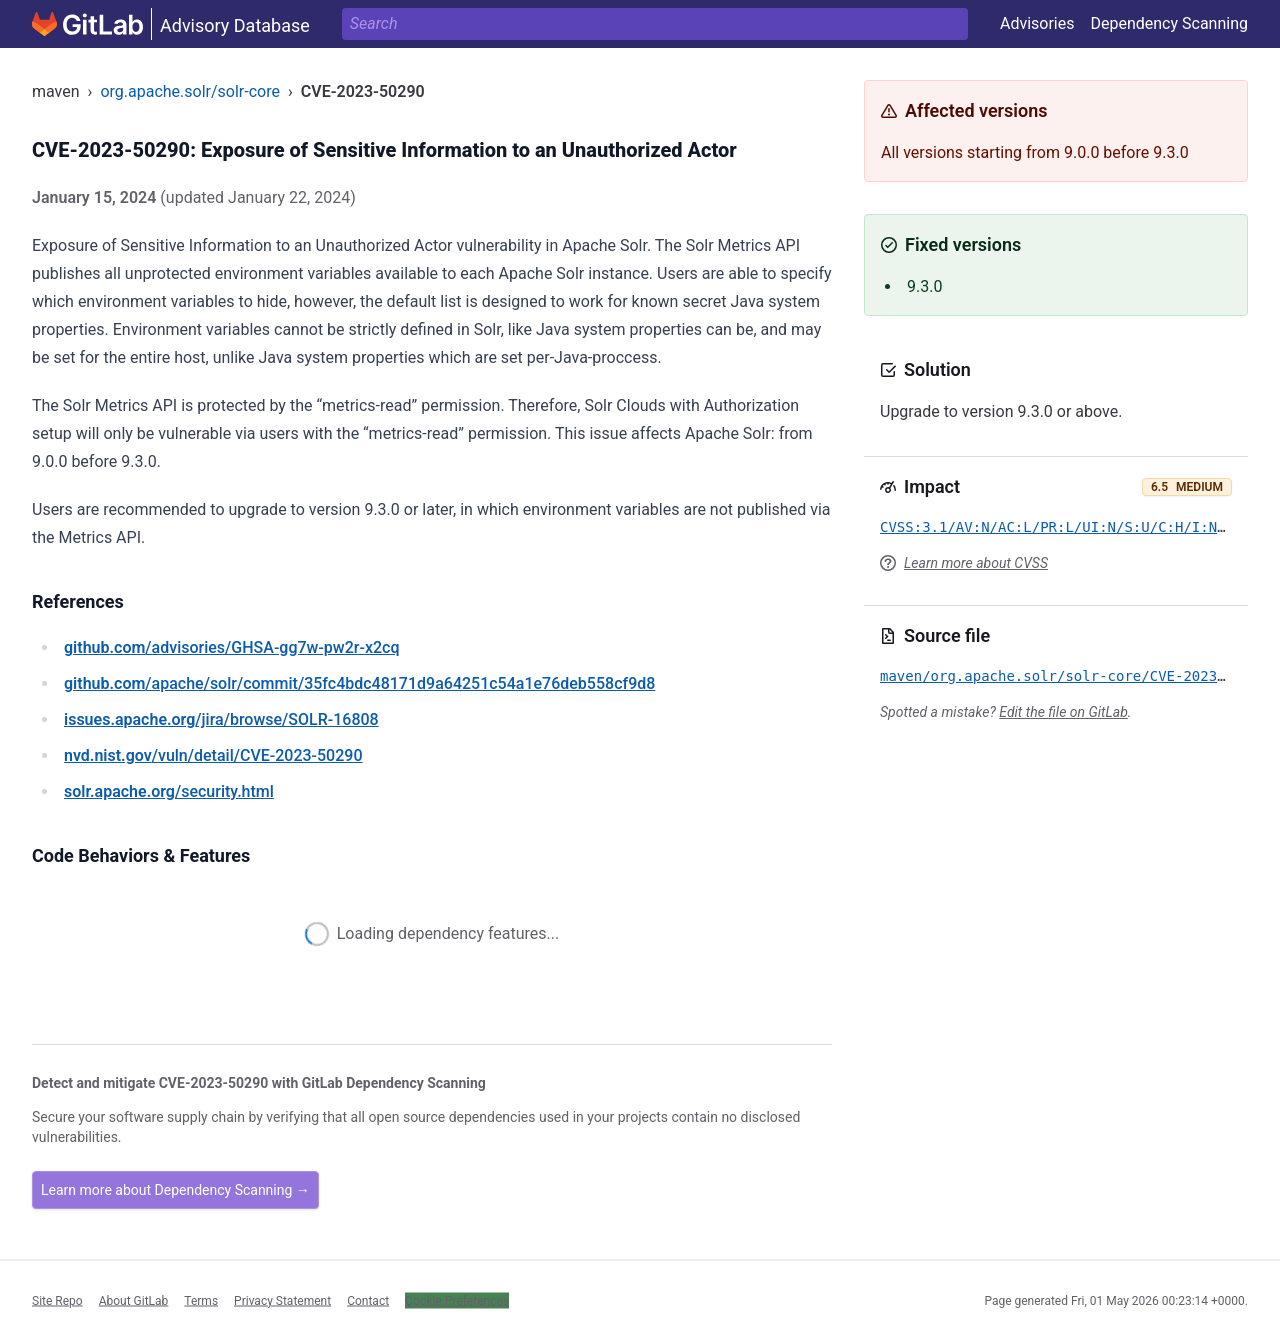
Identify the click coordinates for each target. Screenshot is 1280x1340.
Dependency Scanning (1169, 23)
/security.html (169, 791)
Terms (201, 1300)
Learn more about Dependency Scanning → (175, 1190)
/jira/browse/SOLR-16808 (221, 719)
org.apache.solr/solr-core (190, 91)
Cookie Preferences (457, 1300)
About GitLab (134, 1300)
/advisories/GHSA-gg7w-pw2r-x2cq (231, 647)
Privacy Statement (282, 1300)
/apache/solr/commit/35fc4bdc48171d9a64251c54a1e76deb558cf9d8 (359, 683)
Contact (368, 1300)
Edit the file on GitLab (1063, 712)
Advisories (1037, 23)
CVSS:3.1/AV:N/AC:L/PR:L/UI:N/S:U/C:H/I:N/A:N (1065, 527)
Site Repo (57, 1300)
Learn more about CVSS (976, 563)
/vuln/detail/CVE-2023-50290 (213, 755)
